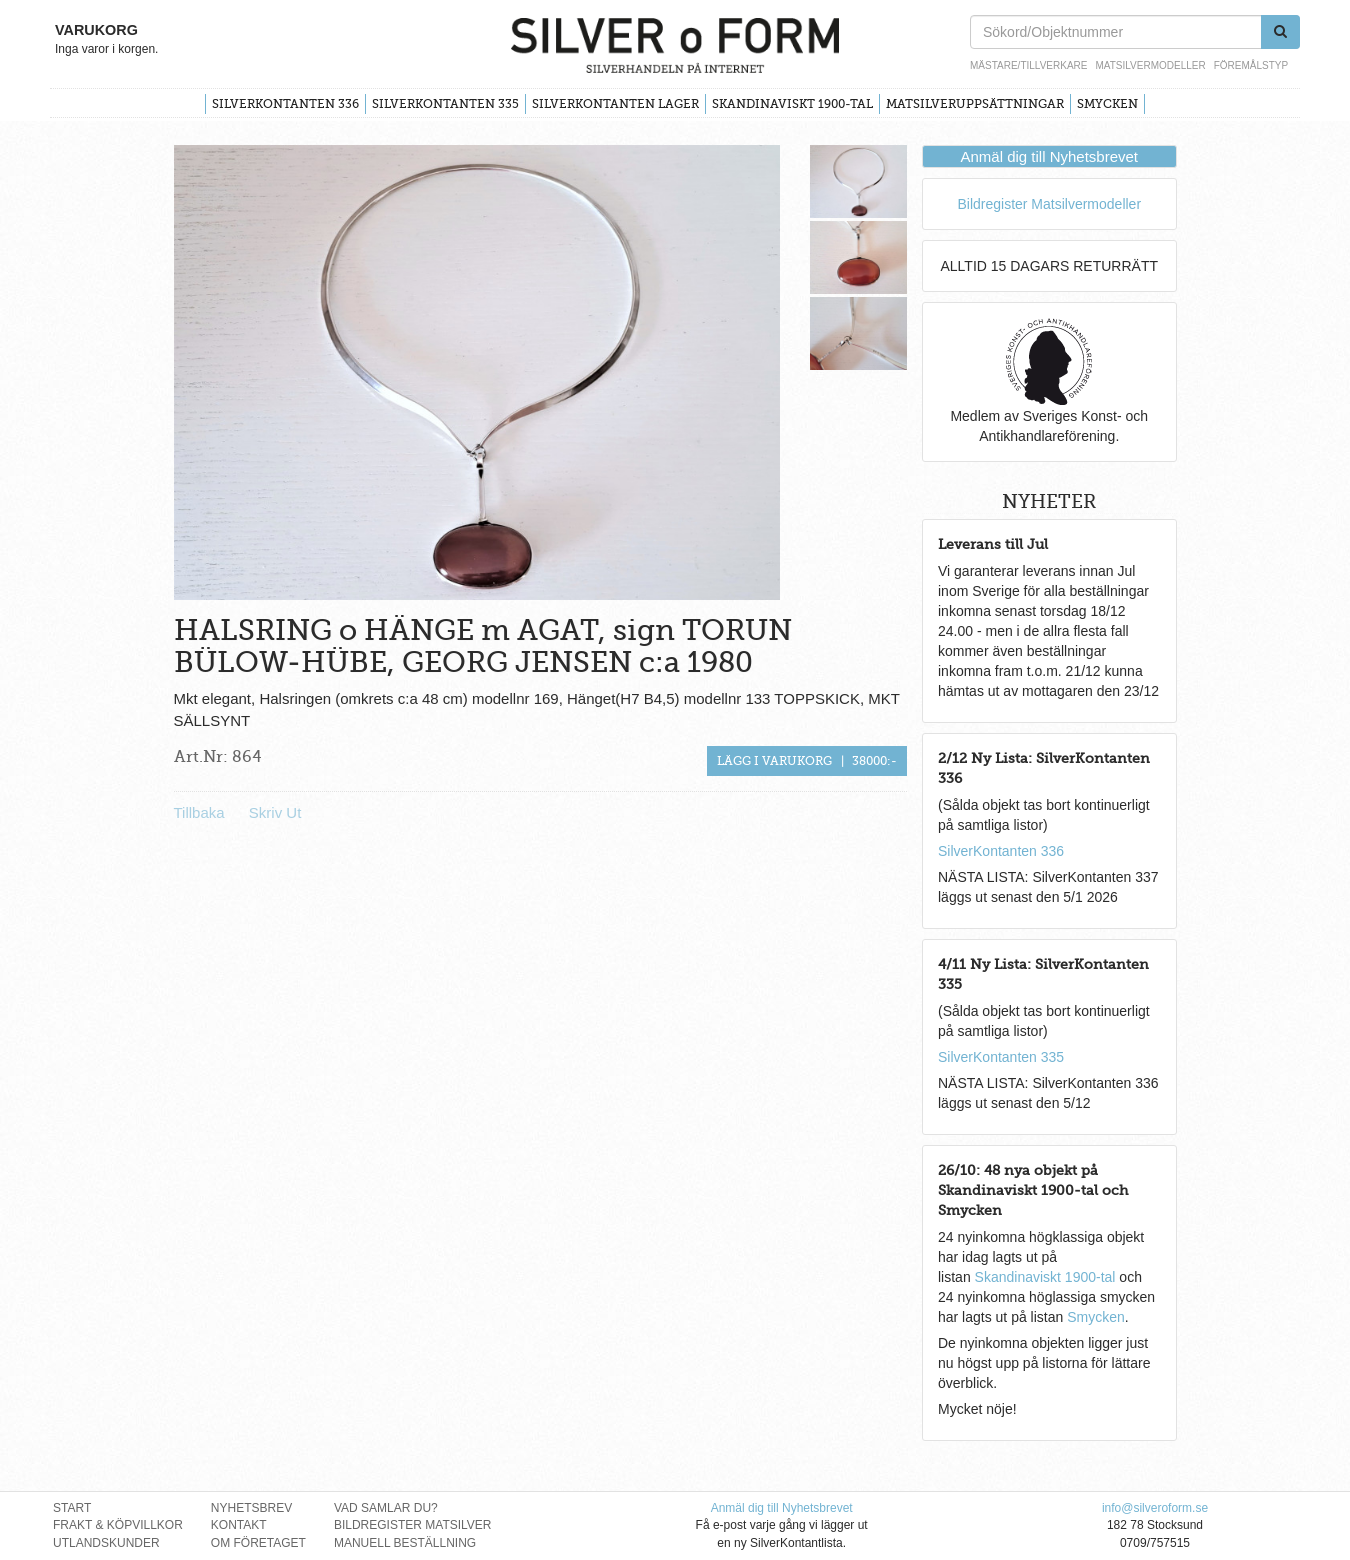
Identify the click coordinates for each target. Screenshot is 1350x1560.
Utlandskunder (106, 1543)
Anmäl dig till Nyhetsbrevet (1049, 156)
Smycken (1107, 104)
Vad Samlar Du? (386, 1508)
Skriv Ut (275, 812)
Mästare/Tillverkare (1028, 65)
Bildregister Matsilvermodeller (1049, 204)
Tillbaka (199, 812)
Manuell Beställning (405, 1543)
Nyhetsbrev (251, 1508)
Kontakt (239, 1525)
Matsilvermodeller (1150, 65)
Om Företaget (258, 1543)
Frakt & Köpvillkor (118, 1525)
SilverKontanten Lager (615, 104)
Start (72, 1508)
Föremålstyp (1251, 65)
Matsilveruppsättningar (975, 104)
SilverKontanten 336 (285, 104)
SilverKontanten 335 (445, 104)
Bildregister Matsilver (413, 1525)
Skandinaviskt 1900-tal (792, 104)
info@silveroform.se (1155, 1508)
